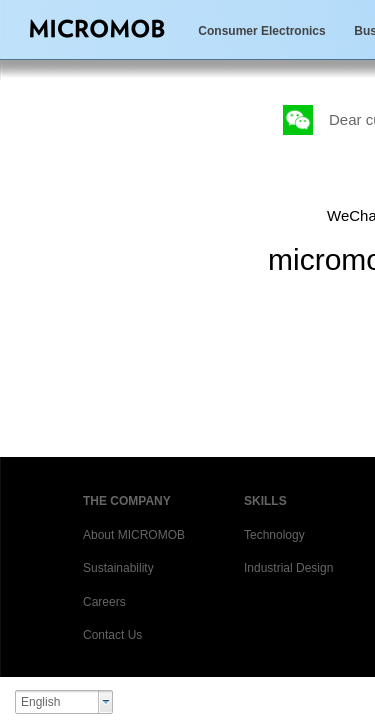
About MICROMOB (134, 535)
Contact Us (112, 635)
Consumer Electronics (261, 31)
